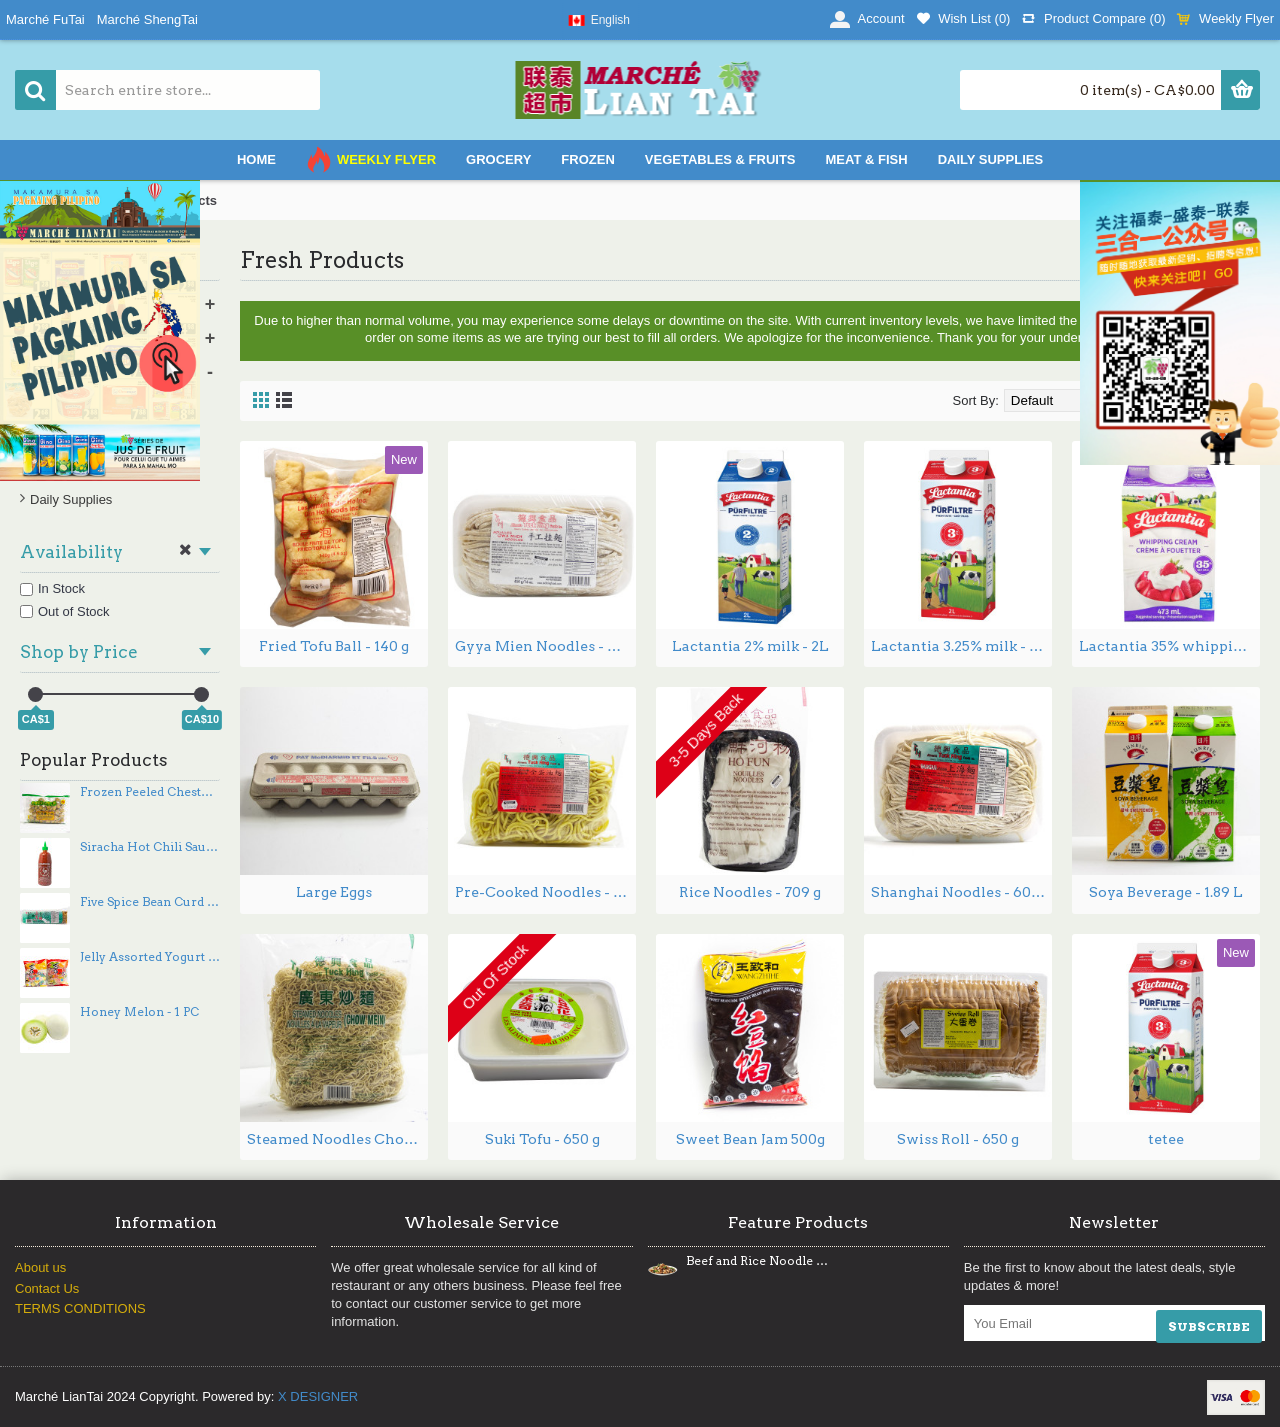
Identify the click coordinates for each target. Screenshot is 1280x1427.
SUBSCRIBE (1209, 1326)
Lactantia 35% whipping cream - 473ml (1169, 646)
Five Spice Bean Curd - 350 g (150, 902)
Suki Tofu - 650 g (542, 1139)
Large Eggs (334, 892)
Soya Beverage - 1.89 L (1166, 892)
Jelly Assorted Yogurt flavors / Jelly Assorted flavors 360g (150, 957)
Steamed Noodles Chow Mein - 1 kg (337, 1139)
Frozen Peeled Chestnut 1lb (150, 792)
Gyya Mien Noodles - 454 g (545, 646)
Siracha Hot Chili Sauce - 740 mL (150, 847)
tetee (1166, 1139)
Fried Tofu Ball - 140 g (334, 646)
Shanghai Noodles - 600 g (961, 892)
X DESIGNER (318, 1396)
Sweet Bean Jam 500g (750, 1139)
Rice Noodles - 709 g (750, 892)
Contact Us (47, 1288)
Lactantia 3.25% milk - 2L (959, 646)
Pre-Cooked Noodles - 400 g (545, 892)
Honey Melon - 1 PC (139, 1012)
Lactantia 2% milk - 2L (750, 646)
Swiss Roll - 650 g (958, 1139)
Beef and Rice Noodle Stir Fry (757, 1261)
